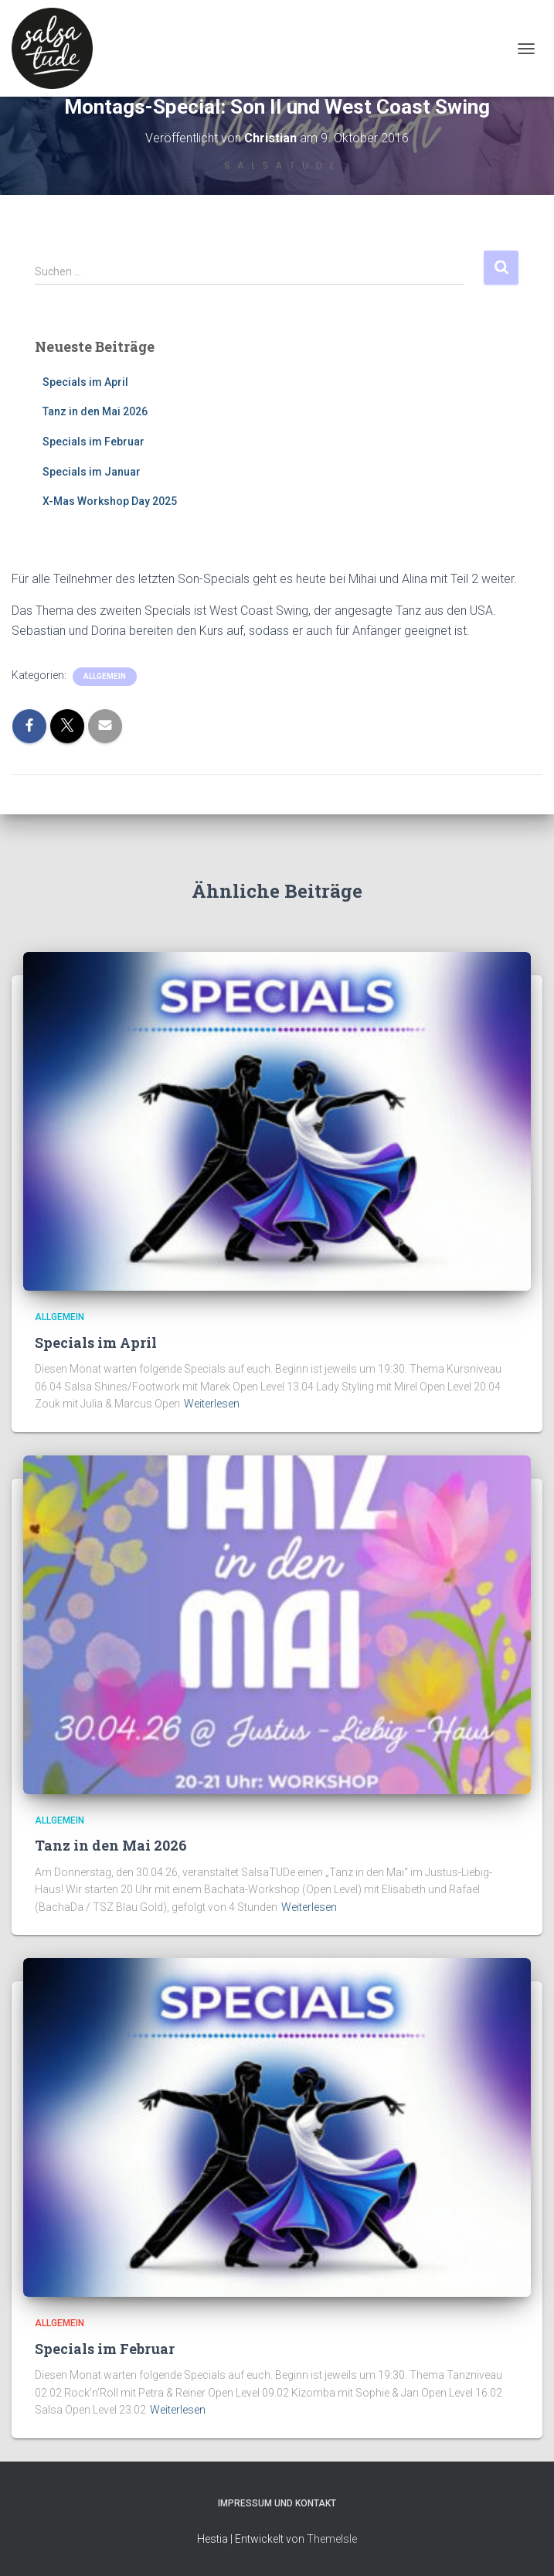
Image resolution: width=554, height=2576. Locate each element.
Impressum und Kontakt (277, 2503)
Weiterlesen (212, 1403)
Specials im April (85, 382)
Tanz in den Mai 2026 (95, 411)
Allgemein (104, 676)
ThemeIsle (332, 2539)
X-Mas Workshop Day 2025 (109, 501)
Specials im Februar (93, 441)
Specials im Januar (91, 472)
